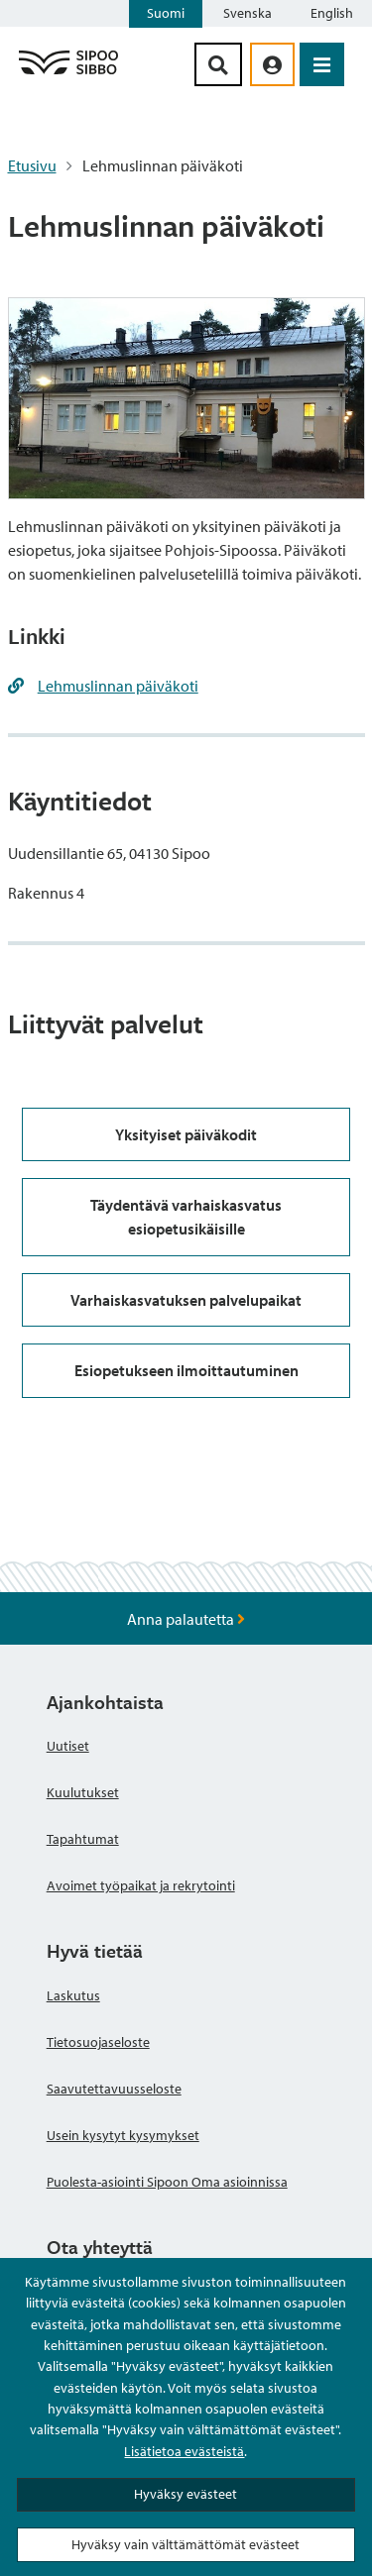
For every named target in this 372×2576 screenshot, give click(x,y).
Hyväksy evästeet (185, 2494)
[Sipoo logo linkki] (68, 73)
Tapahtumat (83, 1839)
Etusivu (32, 165)
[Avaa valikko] (322, 64)
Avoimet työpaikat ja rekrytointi (141, 1885)
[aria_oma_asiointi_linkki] (272, 64)
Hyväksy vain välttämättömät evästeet (185, 2544)
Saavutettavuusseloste (114, 2088)
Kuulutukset (83, 1792)
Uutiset (68, 1746)
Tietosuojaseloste (98, 2042)
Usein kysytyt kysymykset (123, 2135)
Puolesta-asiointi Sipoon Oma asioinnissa (167, 2182)
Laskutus (73, 1995)
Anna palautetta (186, 1619)
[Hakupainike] (218, 64)
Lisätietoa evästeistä (184, 2451)
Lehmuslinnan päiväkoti (118, 686)
